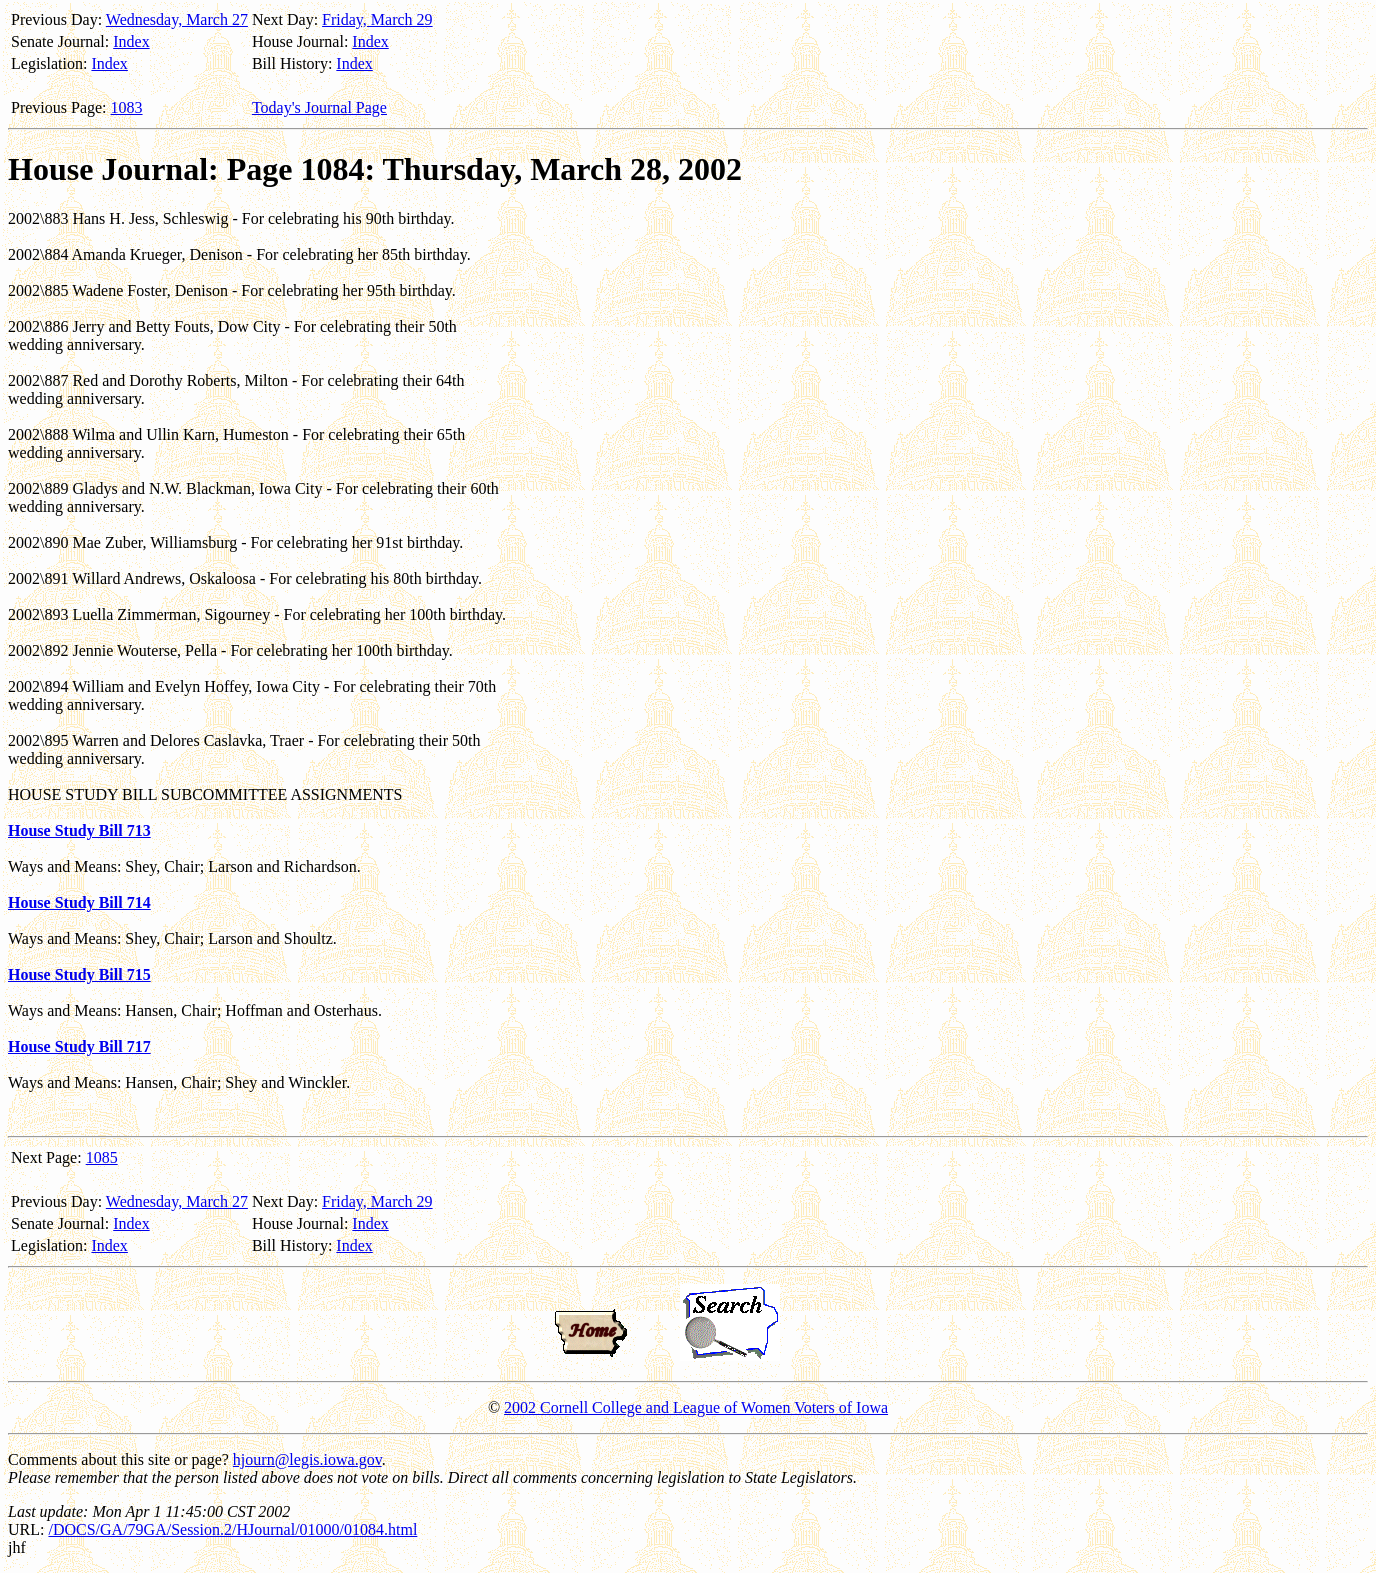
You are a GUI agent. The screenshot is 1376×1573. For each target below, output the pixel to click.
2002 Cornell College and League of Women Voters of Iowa (696, 1407)
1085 (102, 1157)
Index (131, 41)
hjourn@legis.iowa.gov (307, 1459)
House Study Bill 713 (79, 830)
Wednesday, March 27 (177, 19)
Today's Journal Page (319, 107)
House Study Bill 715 (79, 974)
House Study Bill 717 (79, 1046)
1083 (127, 107)
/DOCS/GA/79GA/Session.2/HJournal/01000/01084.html (232, 1529)
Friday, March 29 (377, 19)
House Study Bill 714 (79, 902)
